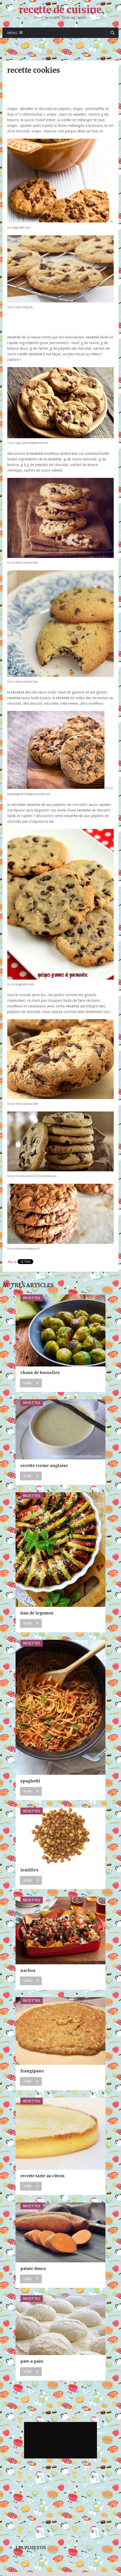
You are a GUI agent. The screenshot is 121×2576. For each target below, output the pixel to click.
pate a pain (31, 2361)
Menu (12, 32)
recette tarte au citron (42, 2175)
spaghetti (30, 1780)
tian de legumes (36, 1613)
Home (13, 54)
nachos (27, 1970)
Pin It (12, 1261)
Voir (30, 1383)
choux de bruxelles (40, 1372)
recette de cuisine (60, 10)
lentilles (29, 1869)
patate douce (33, 2268)
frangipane (32, 2070)
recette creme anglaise (44, 1465)
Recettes (28, 54)
